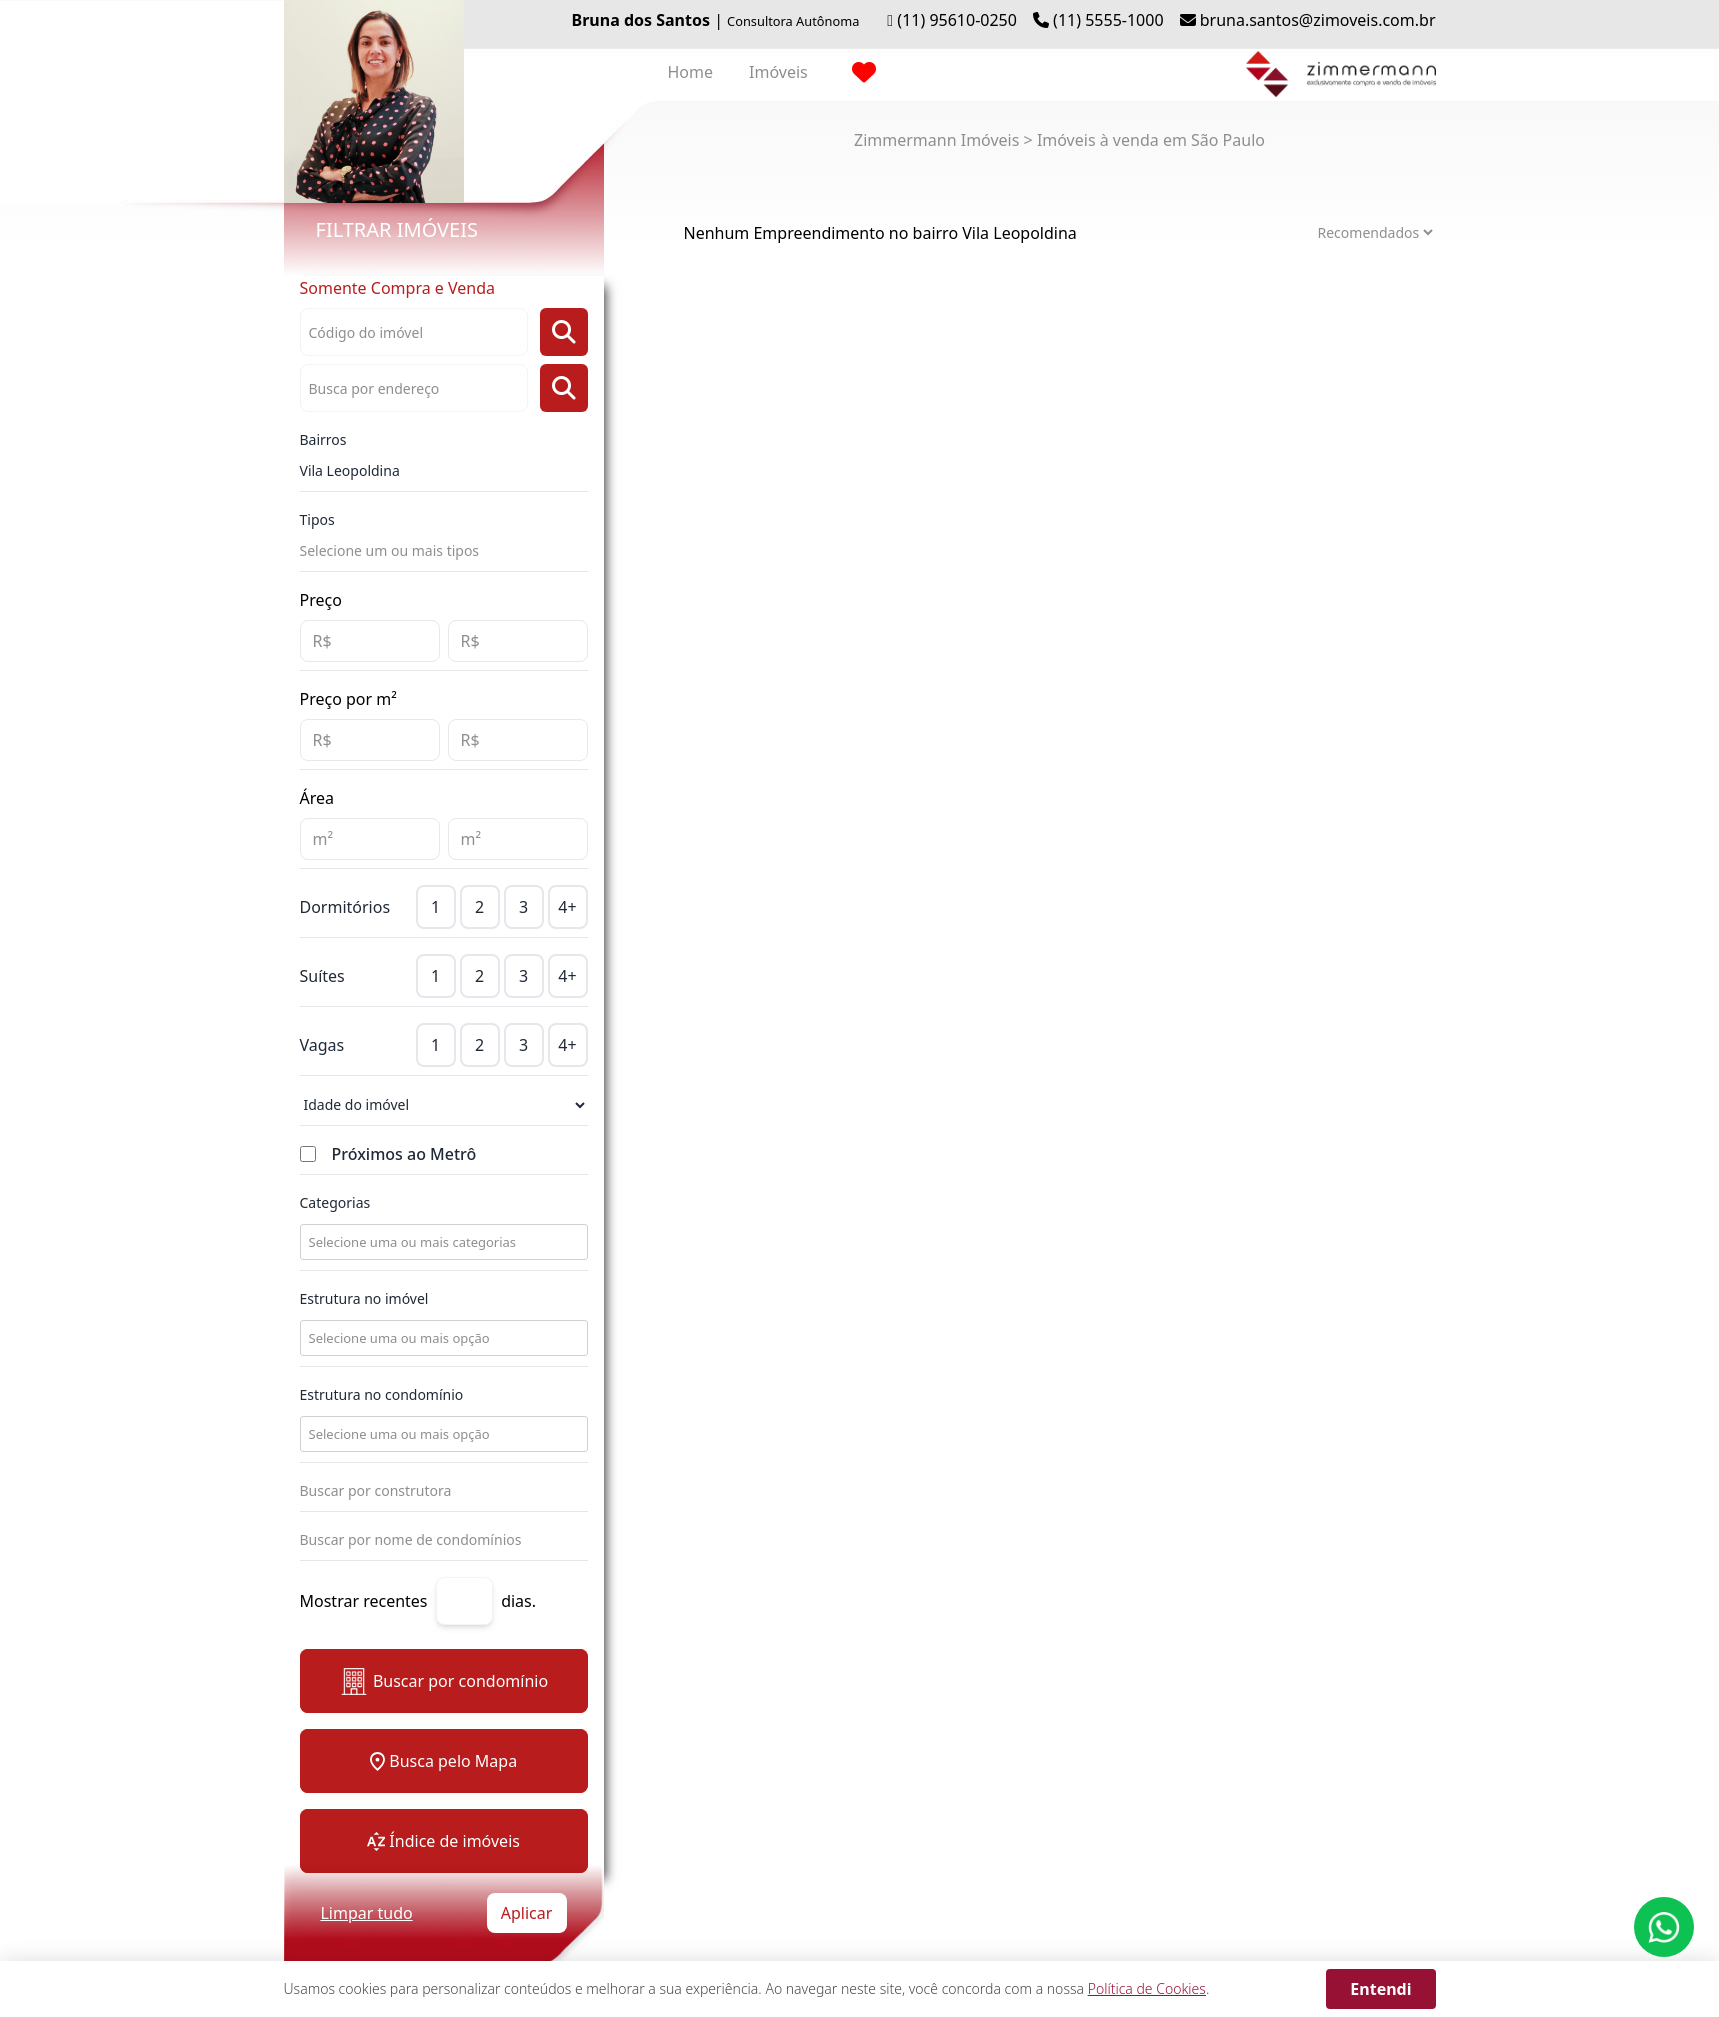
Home (691, 72)
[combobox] (442, 1242)
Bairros (323, 439)
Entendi (1380, 1989)
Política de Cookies (1147, 1988)
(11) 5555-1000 (1108, 20)
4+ (567, 907)
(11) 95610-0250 (957, 20)
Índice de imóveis (443, 1841)
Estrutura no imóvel (364, 1298)
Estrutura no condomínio (382, 1394)
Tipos (317, 519)
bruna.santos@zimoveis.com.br (1318, 20)
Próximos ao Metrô (404, 1154)
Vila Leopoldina (350, 470)
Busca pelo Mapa (443, 1761)
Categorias (335, 1202)
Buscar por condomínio (443, 1681)
